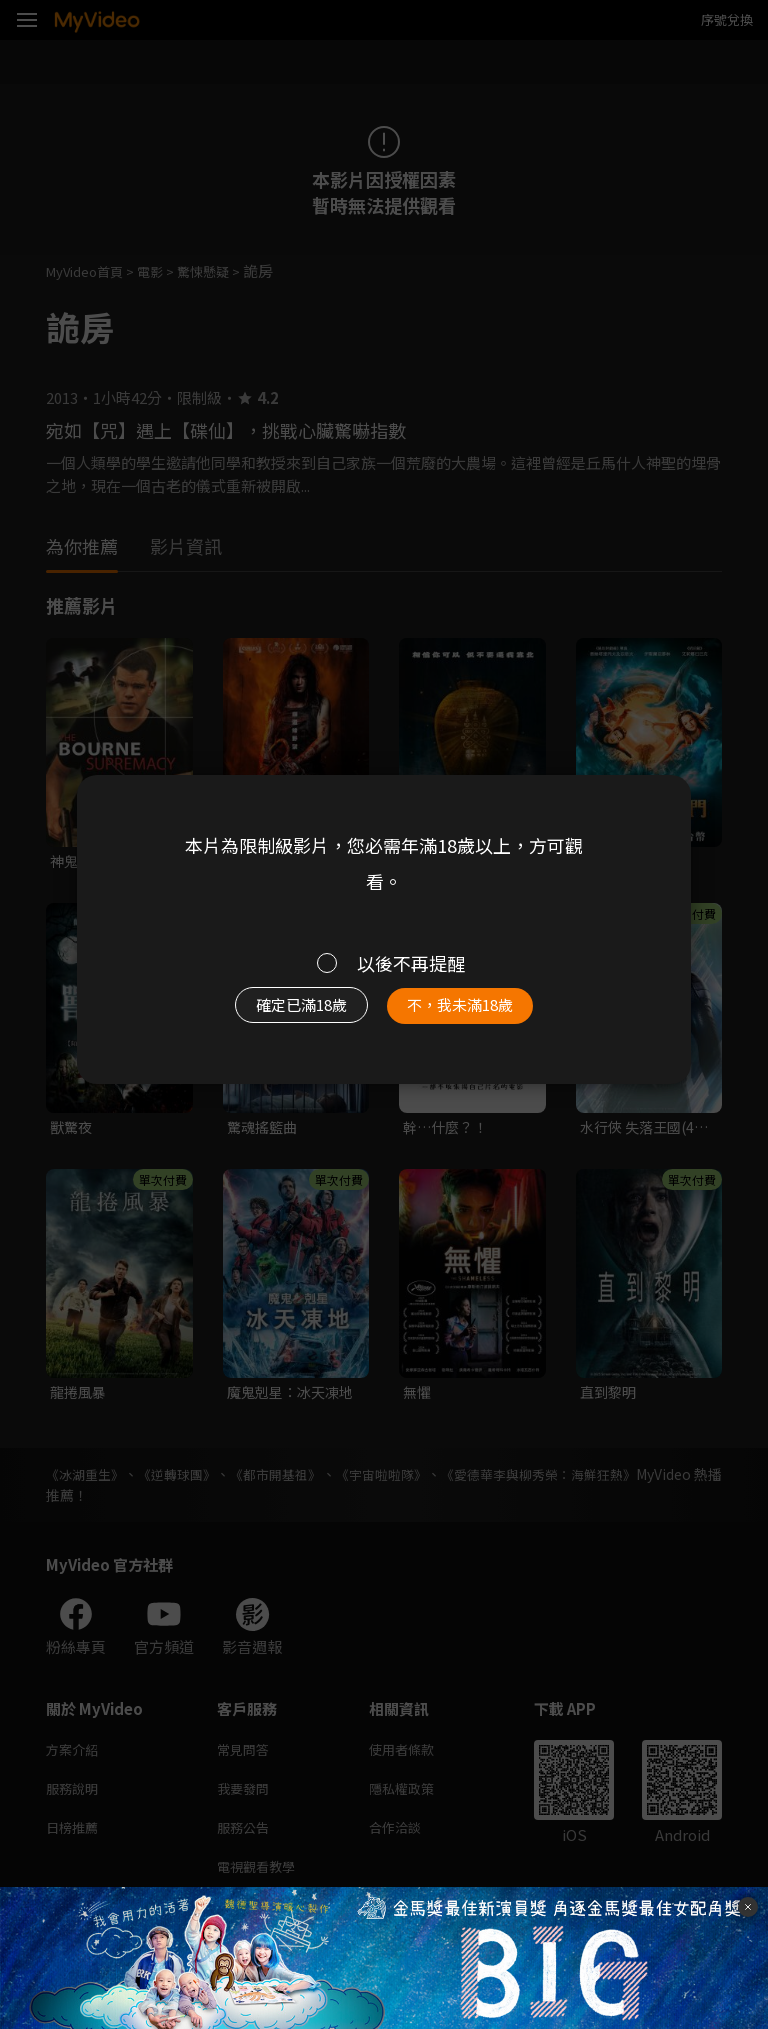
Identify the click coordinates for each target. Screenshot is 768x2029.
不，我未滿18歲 (472, 1010)
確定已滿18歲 (289, 1010)
